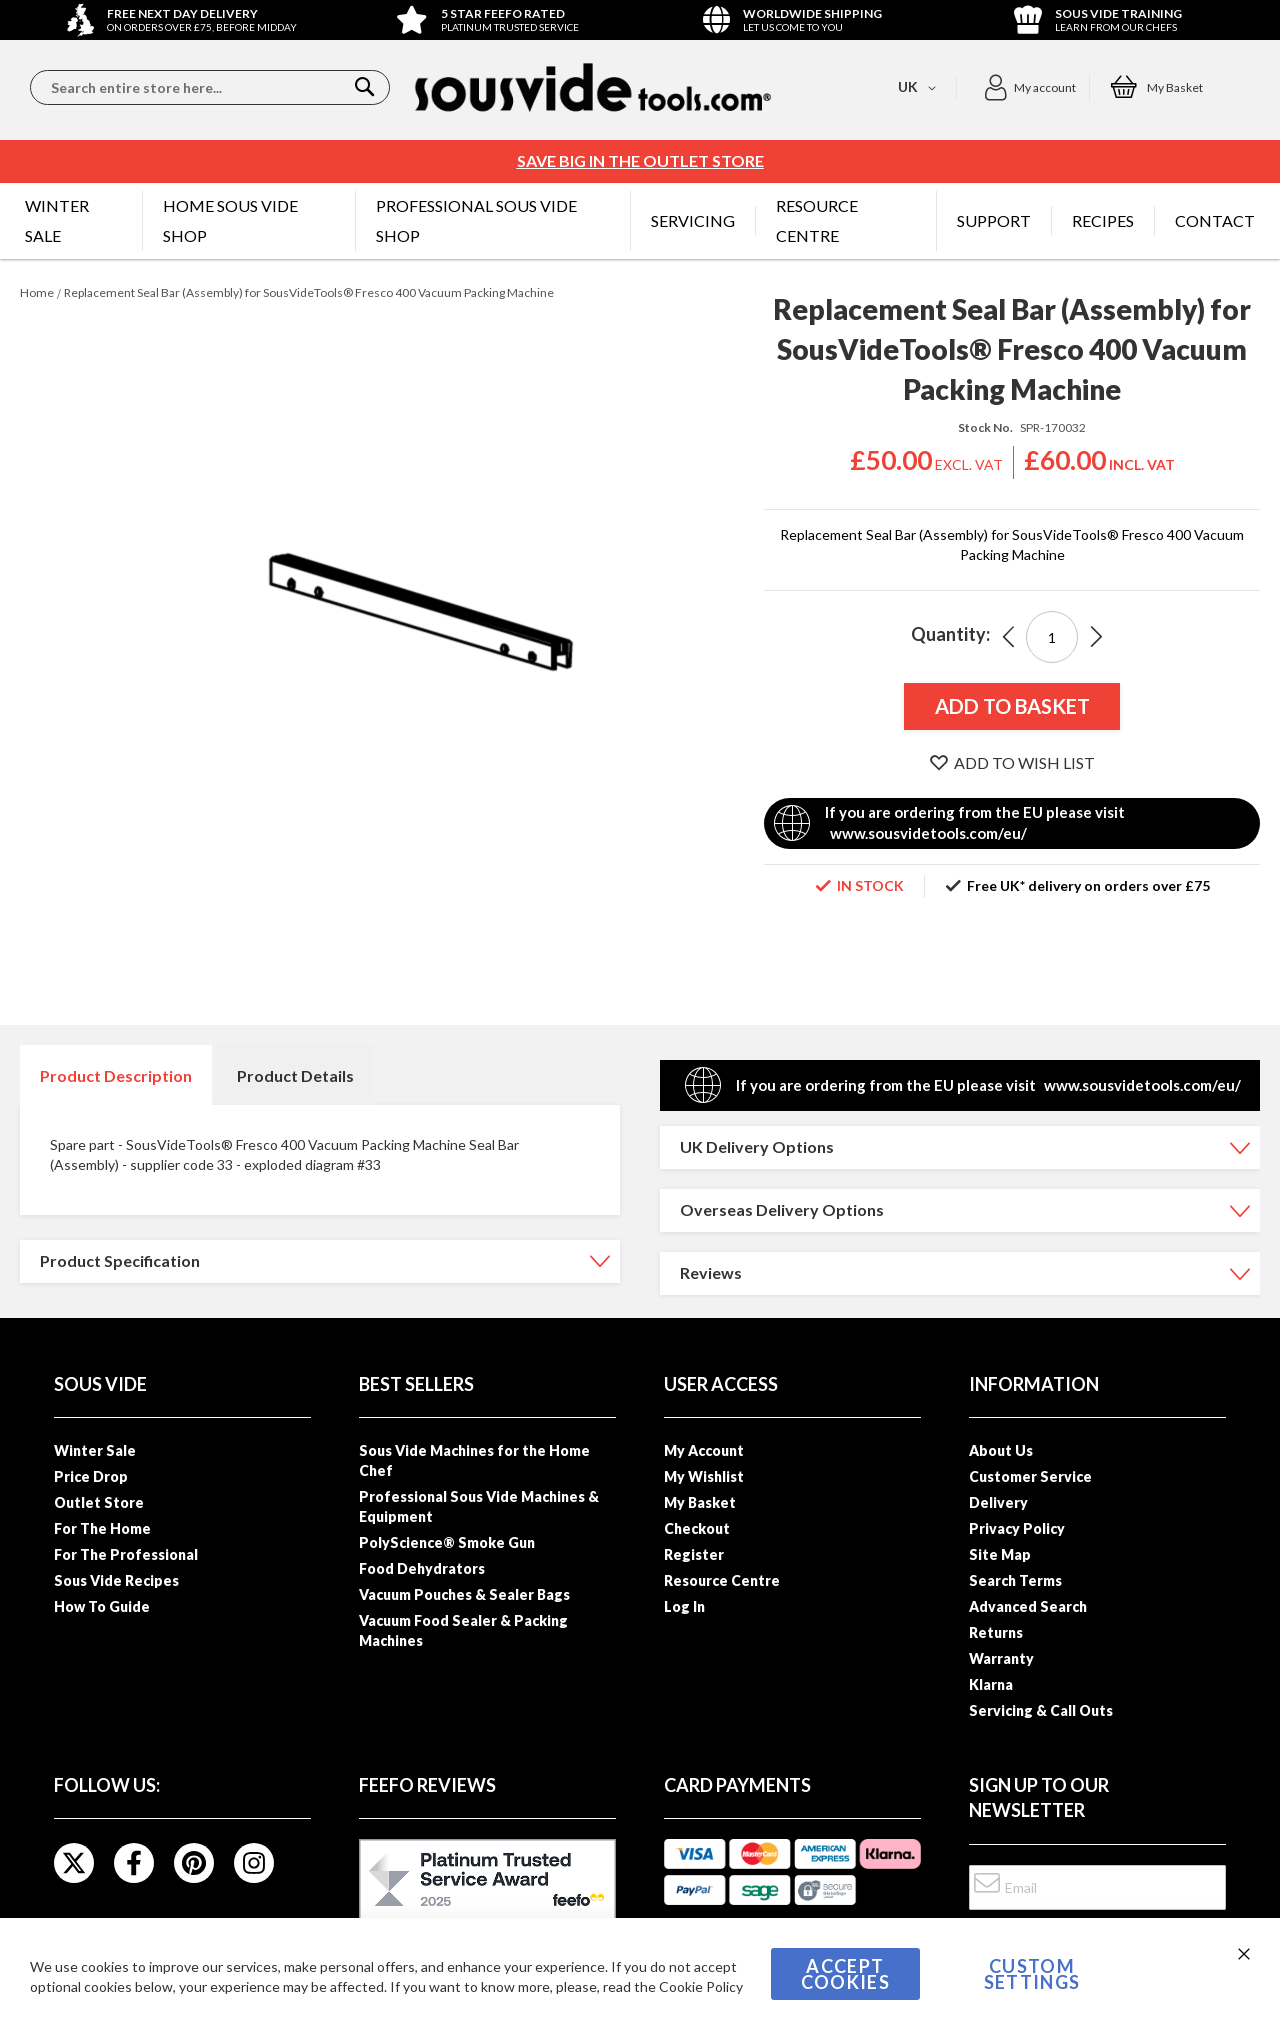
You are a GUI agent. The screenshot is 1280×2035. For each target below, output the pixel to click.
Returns (996, 1632)
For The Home (102, 1528)
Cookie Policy (701, 1986)
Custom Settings (1032, 1974)
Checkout (697, 1528)
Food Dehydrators (422, 1568)
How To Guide (102, 1606)
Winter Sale (95, 1450)
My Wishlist (704, 1476)
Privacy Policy (1017, 1528)
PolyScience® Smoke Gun (447, 1542)
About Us (1001, 1450)
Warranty (1001, 1658)
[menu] (640, 221)
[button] (1029, 88)
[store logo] (593, 87)
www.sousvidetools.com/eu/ (928, 833)
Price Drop (91, 1476)
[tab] (116, 1075)
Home (37, 292)
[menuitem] (73, 221)
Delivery (998, 1502)
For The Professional (126, 1554)
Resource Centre (722, 1580)
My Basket (700, 1502)
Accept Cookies (845, 1974)
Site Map (1000, 1554)
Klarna (991, 1684)
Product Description (116, 1075)
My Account (704, 1450)
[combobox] (210, 87)
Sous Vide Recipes (116, 1580)
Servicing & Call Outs (1041, 1710)
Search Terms (1015, 1580)
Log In (684, 1606)
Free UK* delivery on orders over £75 (1088, 885)
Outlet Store (99, 1502)
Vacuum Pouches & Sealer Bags (464, 1594)
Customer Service (1030, 1476)
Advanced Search (1028, 1606)
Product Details (295, 1075)
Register (694, 1554)
